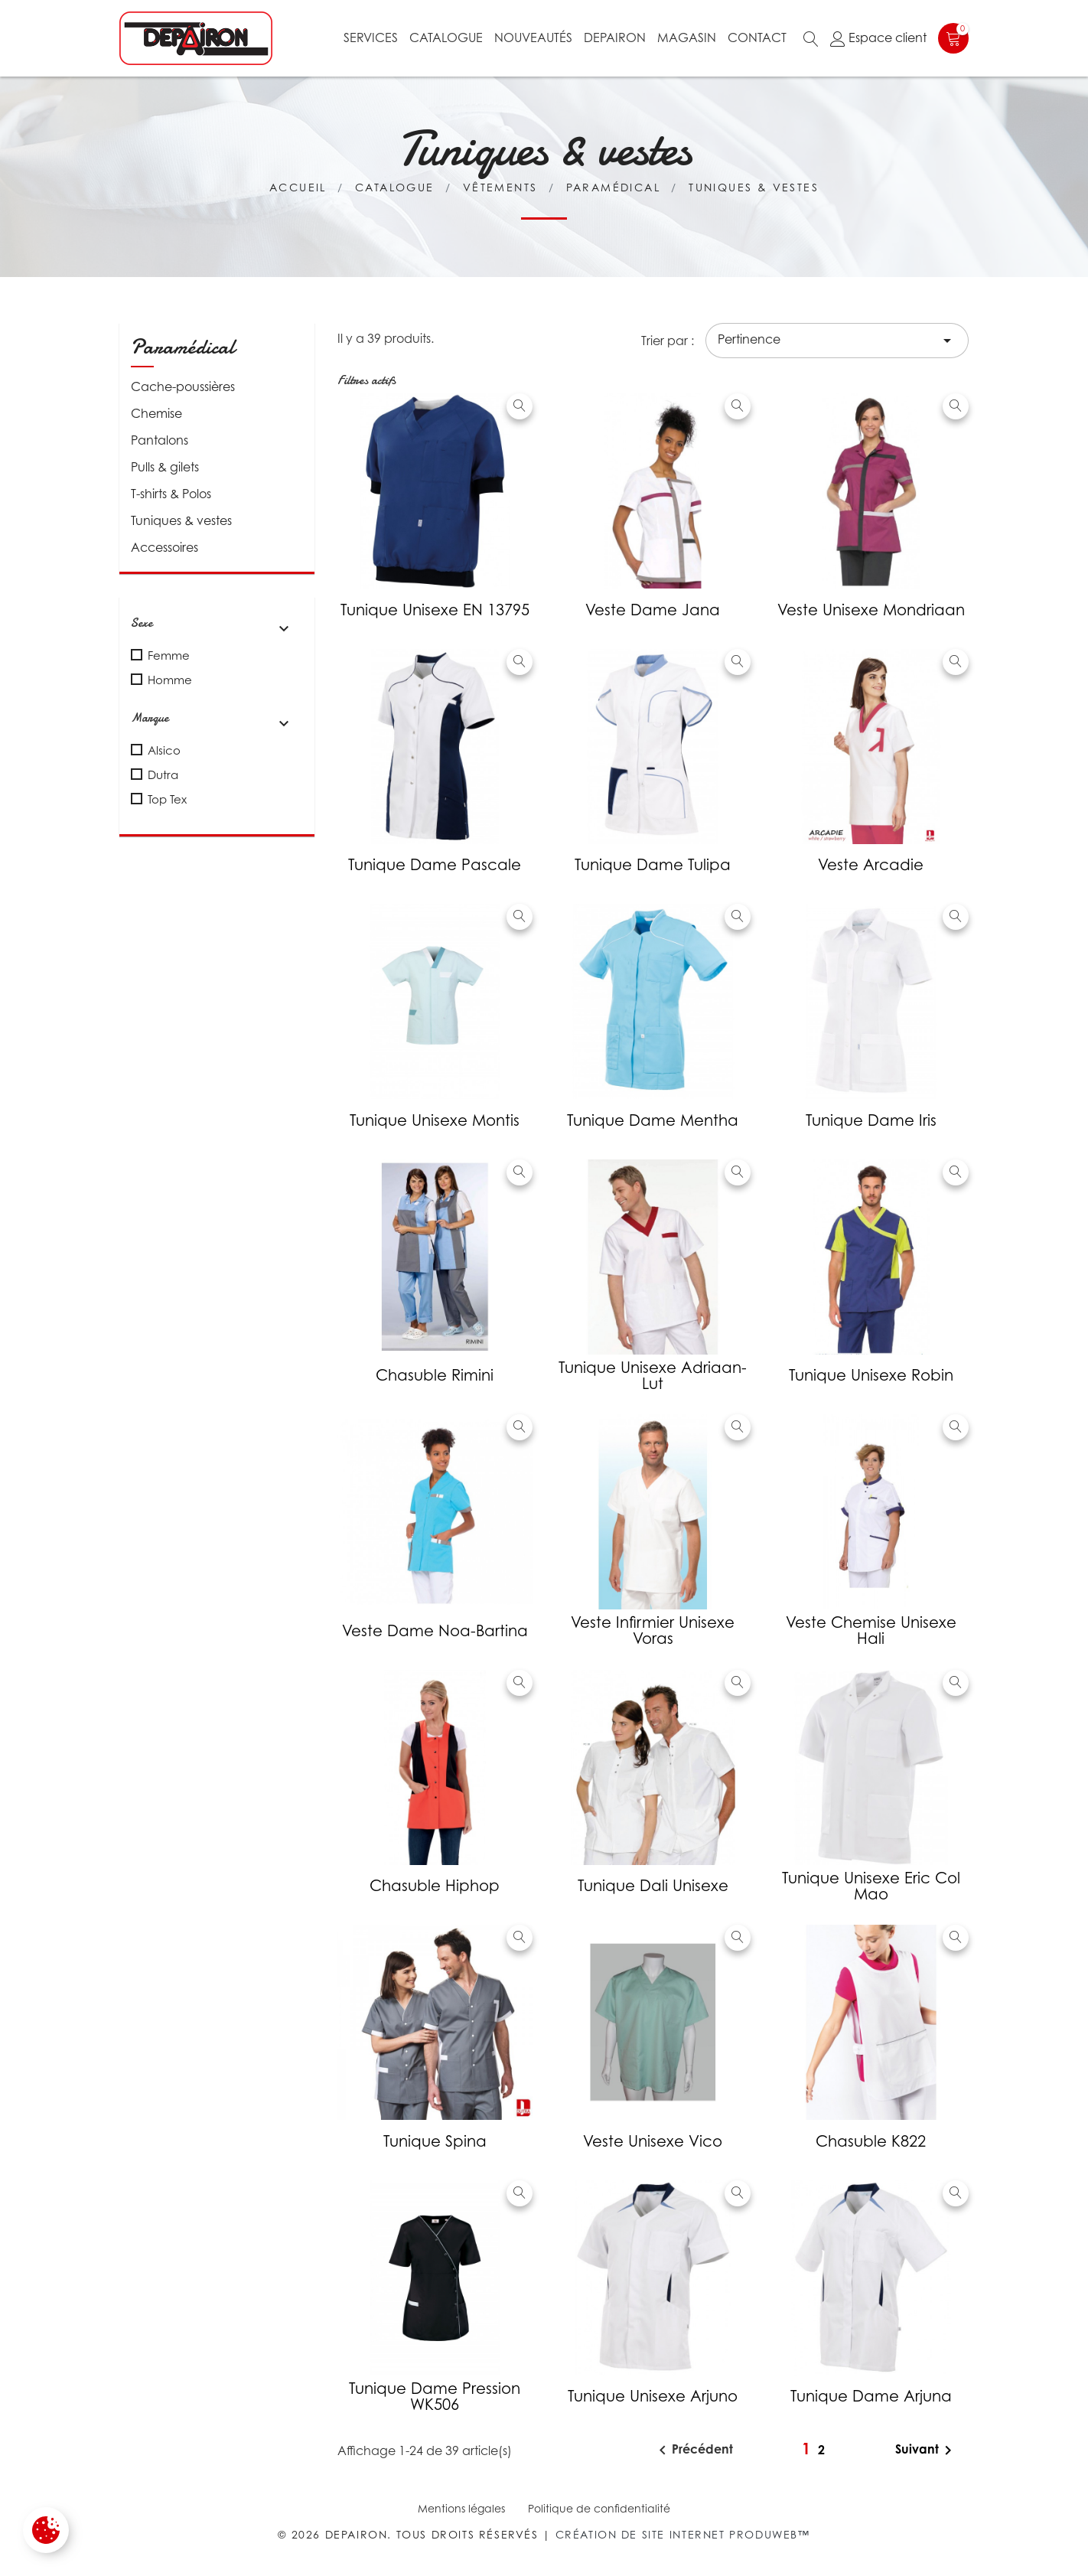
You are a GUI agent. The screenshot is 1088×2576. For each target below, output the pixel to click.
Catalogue (446, 37)
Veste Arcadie (870, 865)
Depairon (615, 37)
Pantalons (159, 440)
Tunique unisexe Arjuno (653, 2396)
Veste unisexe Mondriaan (871, 610)
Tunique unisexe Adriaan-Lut (653, 1375)
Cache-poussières (183, 386)
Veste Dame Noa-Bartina (435, 1631)
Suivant (926, 2450)
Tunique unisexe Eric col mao (871, 1886)
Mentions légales (461, 2508)
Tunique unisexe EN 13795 (434, 610)
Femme (169, 655)
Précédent (693, 2450)
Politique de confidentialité (599, 2508)
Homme (170, 679)
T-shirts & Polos (171, 493)
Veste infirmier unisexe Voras (653, 1630)
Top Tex (167, 799)
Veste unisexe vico (652, 2141)
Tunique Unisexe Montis (435, 1120)
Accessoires (164, 547)
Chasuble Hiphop (435, 1886)
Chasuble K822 (871, 2141)
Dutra (163, 774)
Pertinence (837, 340)
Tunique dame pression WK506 (434, 2396)
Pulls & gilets (165, 466)
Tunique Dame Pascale (434, 865)
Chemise (156, 413)
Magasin (686, 37)
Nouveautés (533, 37)
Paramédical (183, 346)
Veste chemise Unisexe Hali (871, 1630)
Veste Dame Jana (652, 610)
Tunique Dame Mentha (652, 1120)
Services (371, 37)
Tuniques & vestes (181, 520)
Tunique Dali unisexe (653, 1886)
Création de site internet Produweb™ (682, 2534)
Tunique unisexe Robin (871, 1375)
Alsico (164, 750)
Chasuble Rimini (435, 1375)
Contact (757, 37)
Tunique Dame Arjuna (871, 2396)
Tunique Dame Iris (871, 1120)
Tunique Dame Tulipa (653, 865)
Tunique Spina (435, 2141)
